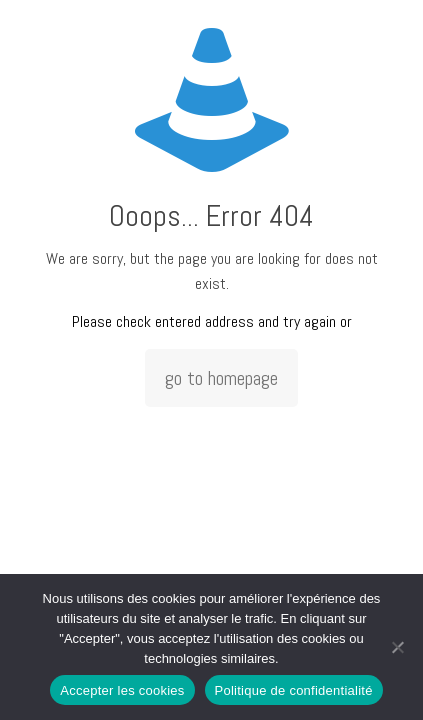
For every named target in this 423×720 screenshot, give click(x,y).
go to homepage (221, 378)
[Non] (398, 647)
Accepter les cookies (122, 690)
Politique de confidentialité (294, 690)
